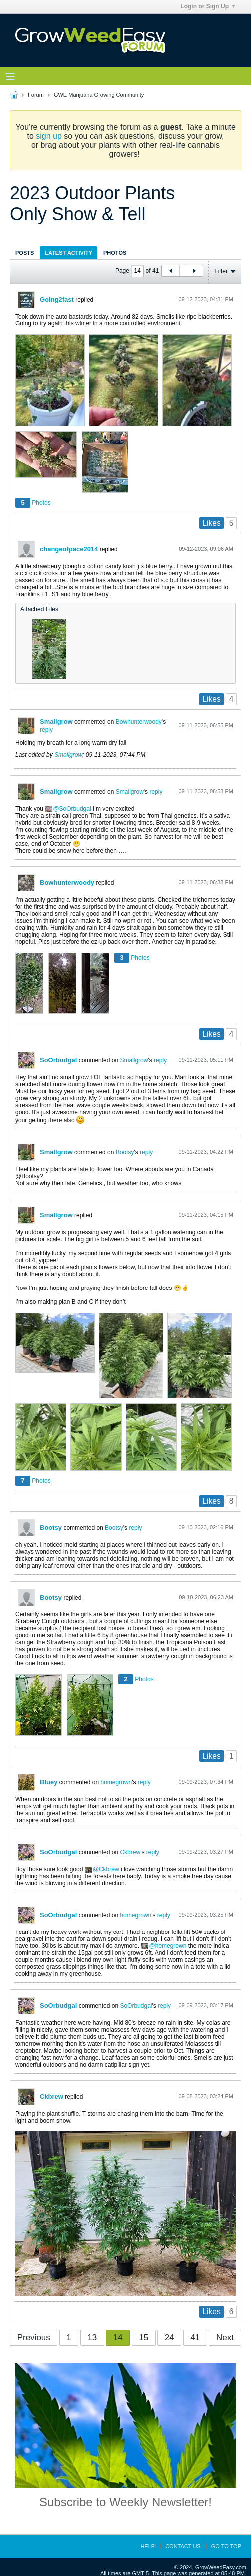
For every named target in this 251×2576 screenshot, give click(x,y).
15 (143, 2337)
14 (118, 2337)
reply (46, 729)
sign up (49, 136)
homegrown (116, 1782)
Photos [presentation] (114, 253)
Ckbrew (130, 1852)
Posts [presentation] (24, 253)
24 (169, 2337)
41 (195, 2337)
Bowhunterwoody (139, 721)
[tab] (24, 252)
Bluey (48, 1782)
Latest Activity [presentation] (68, 253)
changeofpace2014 (69, 549)
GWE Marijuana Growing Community (99, 95)
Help (147, 2546)
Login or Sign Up (207, 6)
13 (92, 2337)
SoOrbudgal (75, 808)
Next (225, 2337)
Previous (33, 2337)
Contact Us (183, 2546)
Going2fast (57, 299)
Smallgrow (56, 721)
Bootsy (125, 1152)
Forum (36, 95)
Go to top (226, 2546)
